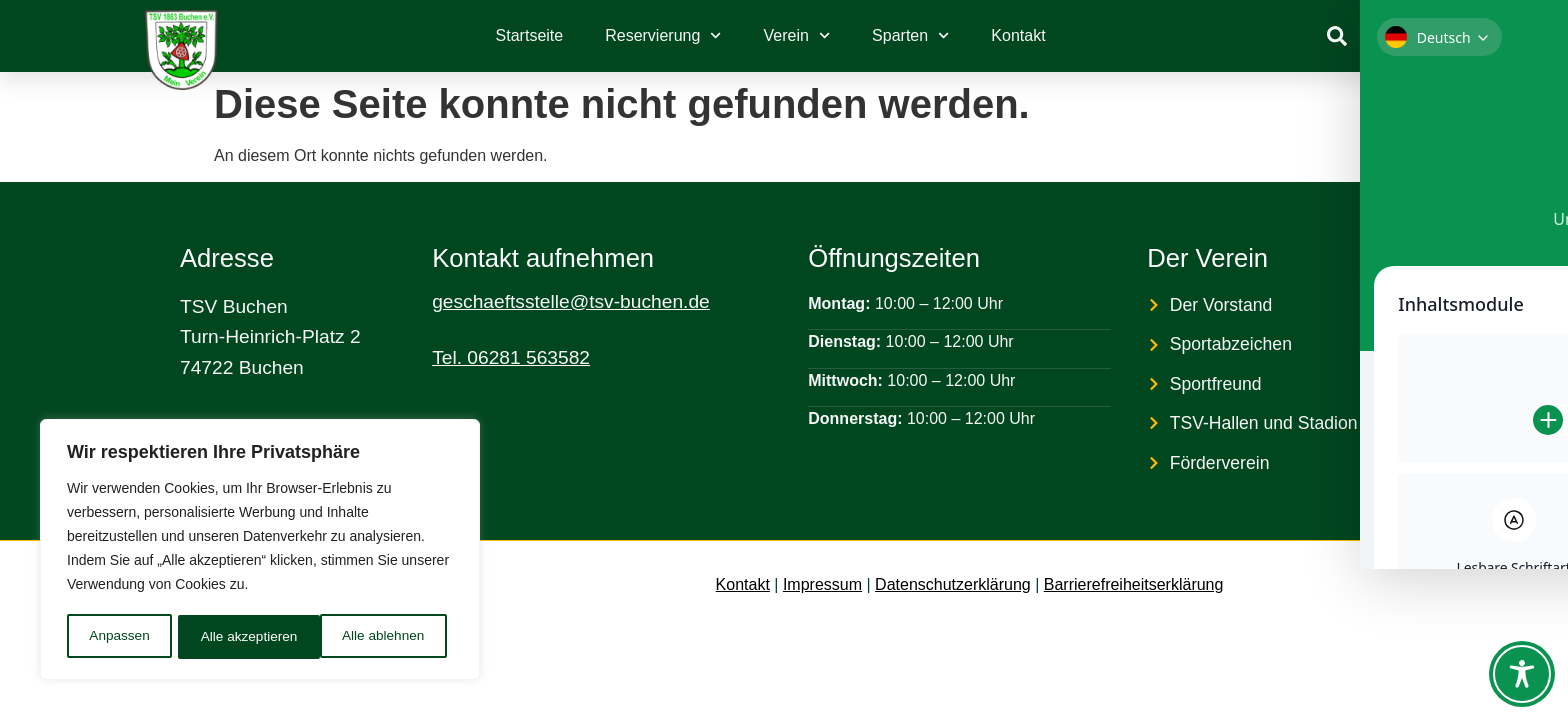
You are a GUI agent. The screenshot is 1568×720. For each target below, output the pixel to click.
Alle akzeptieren (383, 637)
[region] (260, 551)
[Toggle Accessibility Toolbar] (1522, 674)
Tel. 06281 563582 (511, 357)
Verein (797, 35)
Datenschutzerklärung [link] (953, 584)
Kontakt (1018, 35)
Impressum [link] (822, 584)
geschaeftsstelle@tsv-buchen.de (571, 301)
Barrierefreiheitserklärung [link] (1134, 584)
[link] (1337, 36)
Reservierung (663, 35)
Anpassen (119, 637)
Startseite (530, 35)
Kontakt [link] (743, 584)
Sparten (910, 35)
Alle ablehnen (241, 637)
